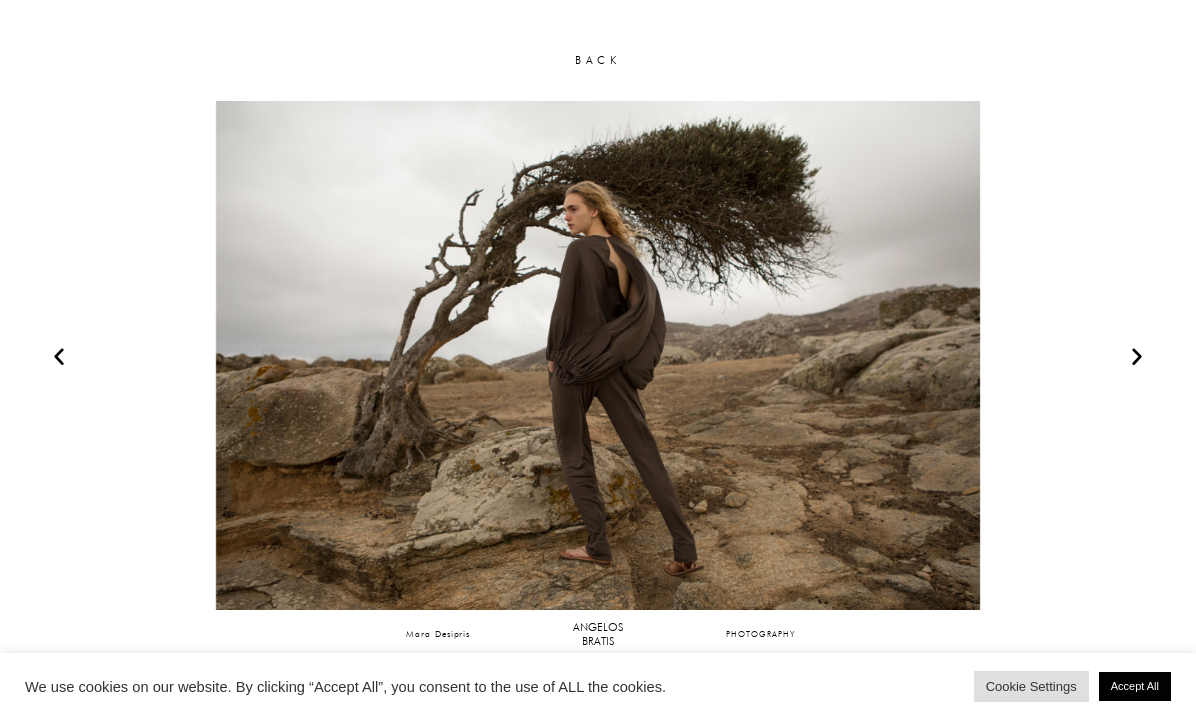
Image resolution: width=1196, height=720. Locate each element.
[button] (59, 356)
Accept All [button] (1135, 686)
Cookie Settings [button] (1031, 686)
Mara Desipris (438, 633)
